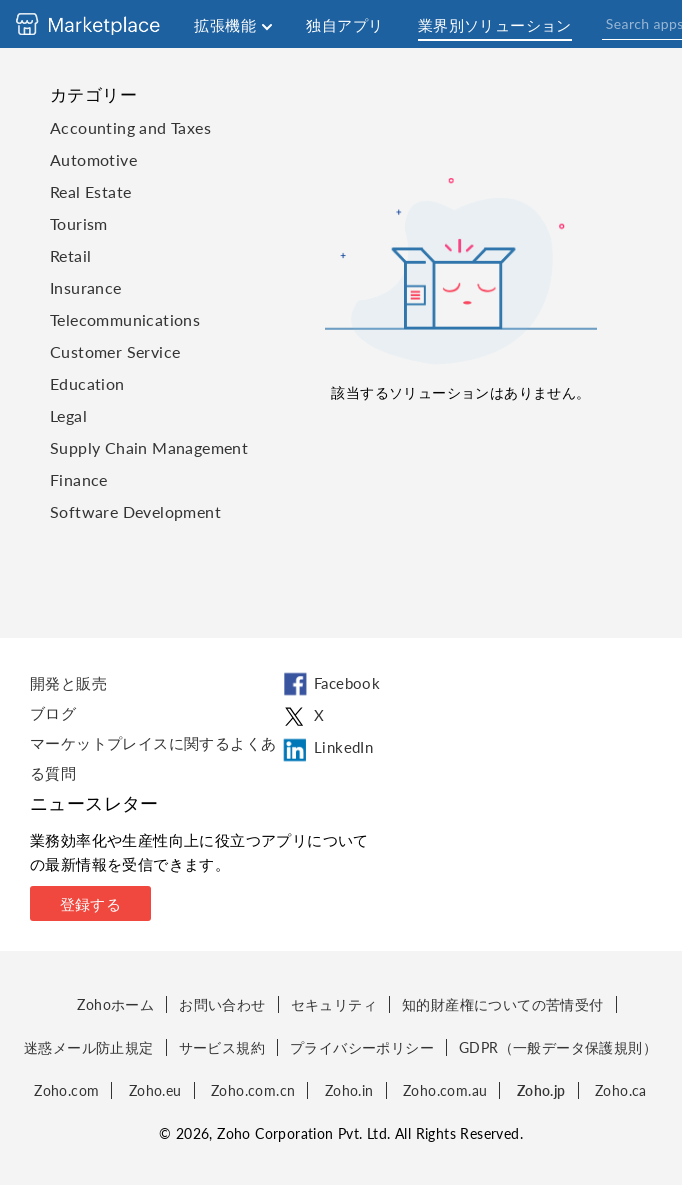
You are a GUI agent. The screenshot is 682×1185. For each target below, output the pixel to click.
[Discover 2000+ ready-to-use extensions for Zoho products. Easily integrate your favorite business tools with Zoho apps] (103, 24)
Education (87, 383)
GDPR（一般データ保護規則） (558, 1047)
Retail (70, 255)
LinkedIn (326, 750)
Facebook (330, 685)
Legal (68, 415)
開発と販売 (68, 683)
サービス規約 (222, 1047)
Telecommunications (125, 319)
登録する (91, 904)
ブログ (53, 713)
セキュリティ (334, 1004)
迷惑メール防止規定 (89, 1047)
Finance (79, 479)
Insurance (86, 287)
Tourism (79, 223)
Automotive (93, 159)
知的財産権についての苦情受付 (503, 1004)
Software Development (135, 511)
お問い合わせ (222, 1004)
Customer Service (115, 351)
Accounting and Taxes (130, 127)
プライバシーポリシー (362, 1047)
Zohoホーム (115, 1004)
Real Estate (90, 191)
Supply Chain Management (149, 447)
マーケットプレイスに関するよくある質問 (153, 758)
